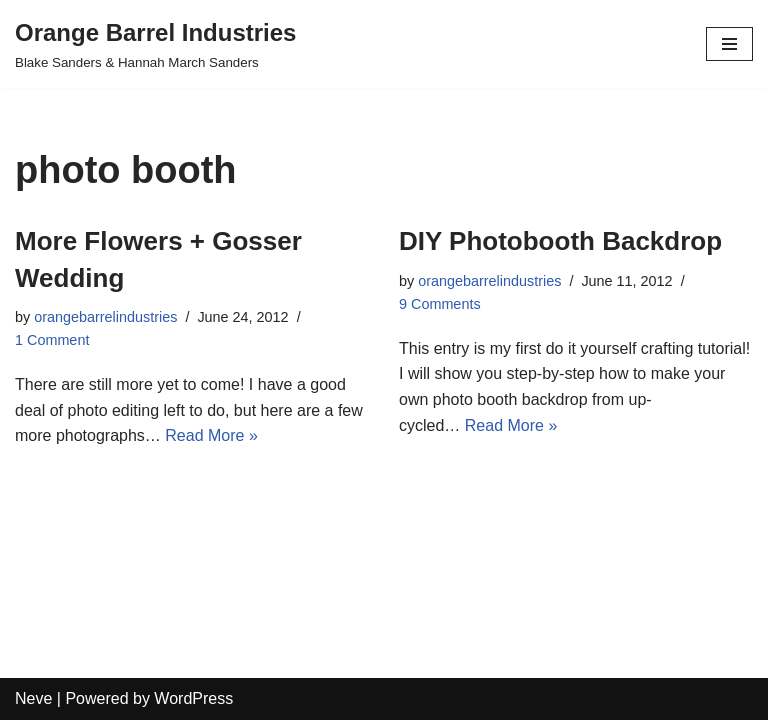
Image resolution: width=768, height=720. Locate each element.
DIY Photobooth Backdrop (560, 241)
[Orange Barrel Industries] (155, 44)
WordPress (193, 698)
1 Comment (52, 340)
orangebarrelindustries (105, 317)
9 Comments (440, 304)
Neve (33, 698)
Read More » (211, 435)
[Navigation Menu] (729, 44)
